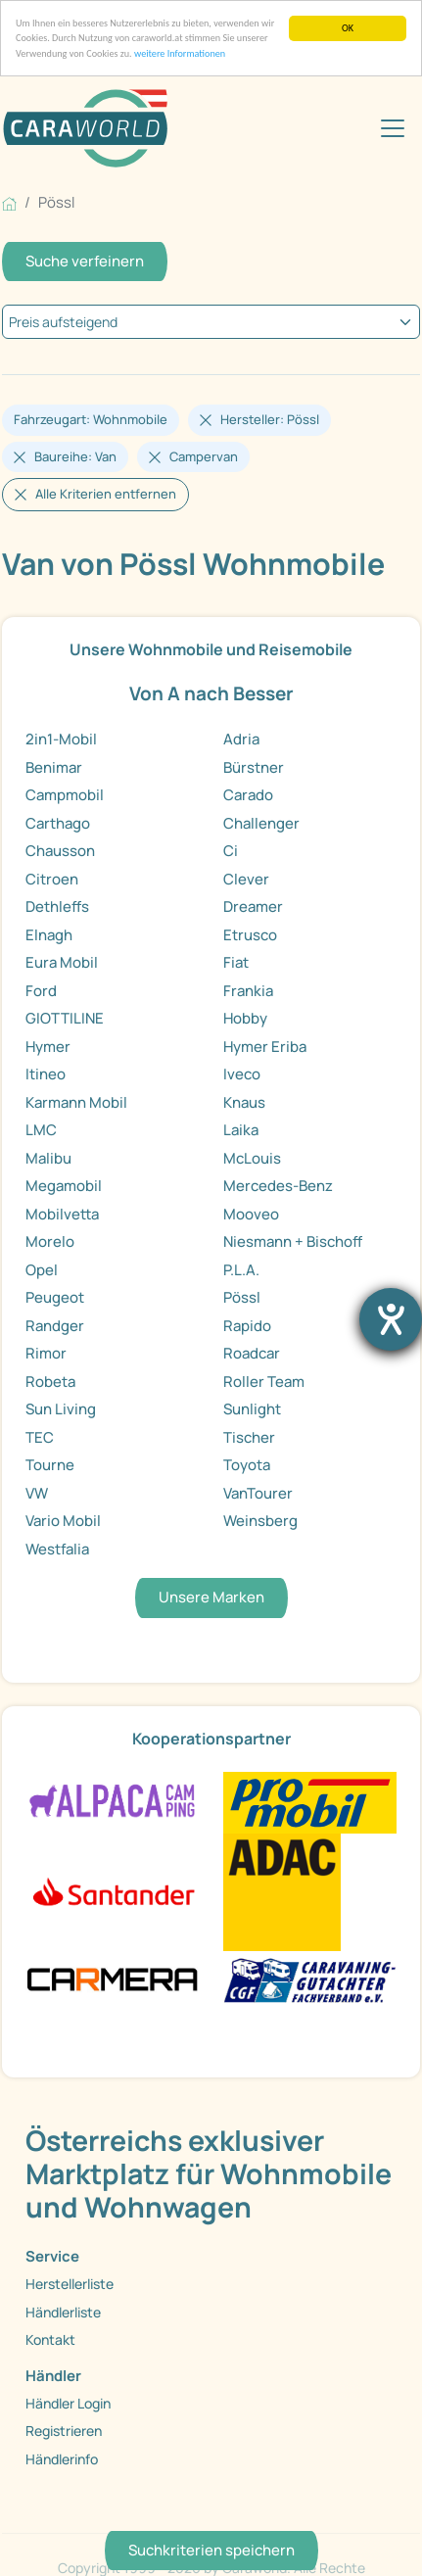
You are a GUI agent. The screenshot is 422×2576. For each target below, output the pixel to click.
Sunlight (252, 1409)
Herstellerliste (69, 2283)
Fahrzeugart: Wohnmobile (90, 419)
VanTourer (258, 1493)
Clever (246, 879)
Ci (230, 850)
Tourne (49, 1465)
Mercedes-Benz (278, 1185)
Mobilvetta (62, 1214)
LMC (41, 1130)
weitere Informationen (179, 53)
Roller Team (264, 1381)
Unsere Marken (211, 1597)
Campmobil (64, 795)
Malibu (48, 1158)
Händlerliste (63, 2312)
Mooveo (251, 1214)
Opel (41, 1270)
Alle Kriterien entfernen (105, 493)
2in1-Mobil (61, 739)
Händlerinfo (61, 2459)
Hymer (47, 1046)
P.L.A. (241, 1270)
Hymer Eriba (264, 1046)
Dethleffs (57, 906)
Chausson (60, 850)
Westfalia (57, 1549)
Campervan (203, 456)
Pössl (241, 1297)
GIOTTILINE (64, 1018)
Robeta (50, 1381)
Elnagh (48, 935)
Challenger (261, 823)
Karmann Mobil (76, 1102)
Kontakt (50, 2339)
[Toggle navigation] (392, 128)
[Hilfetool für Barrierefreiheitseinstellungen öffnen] (390, 1319)
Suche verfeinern (84, 261)
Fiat (236, 962)
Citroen (51, 879)
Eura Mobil (61, 962)
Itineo (45, 1074)
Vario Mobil (63, 1520)
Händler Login (68, 2403)
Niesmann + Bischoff (292, 1241)
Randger (54, 1325)
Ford (41, 990)
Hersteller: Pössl (269, 419)
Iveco (241, 1074)
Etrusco (250, 935)
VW (36, 1493)
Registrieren (63, 2430)
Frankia (248, 990)
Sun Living (60, 1409)
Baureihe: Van (75, 456)
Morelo (49, 1241)
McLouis (252, 1158)
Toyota (246, 1465)
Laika (240, 1130)
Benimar (53, 767)
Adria (241, 739)
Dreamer (253, 906)
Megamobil (63, 1185)
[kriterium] (211, 322)
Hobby (245, 1018)
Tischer (249, 1437)
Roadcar (251, 1353)
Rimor (46, 1353)
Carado (248, 795)
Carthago (57, 823)
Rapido (247, 1325)
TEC (39, 1437)
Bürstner (253, 767)
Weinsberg (260, 1520)
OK (347, 28)
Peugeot (54, 1297)
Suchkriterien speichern (211, 2550)
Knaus (244, 1102)
